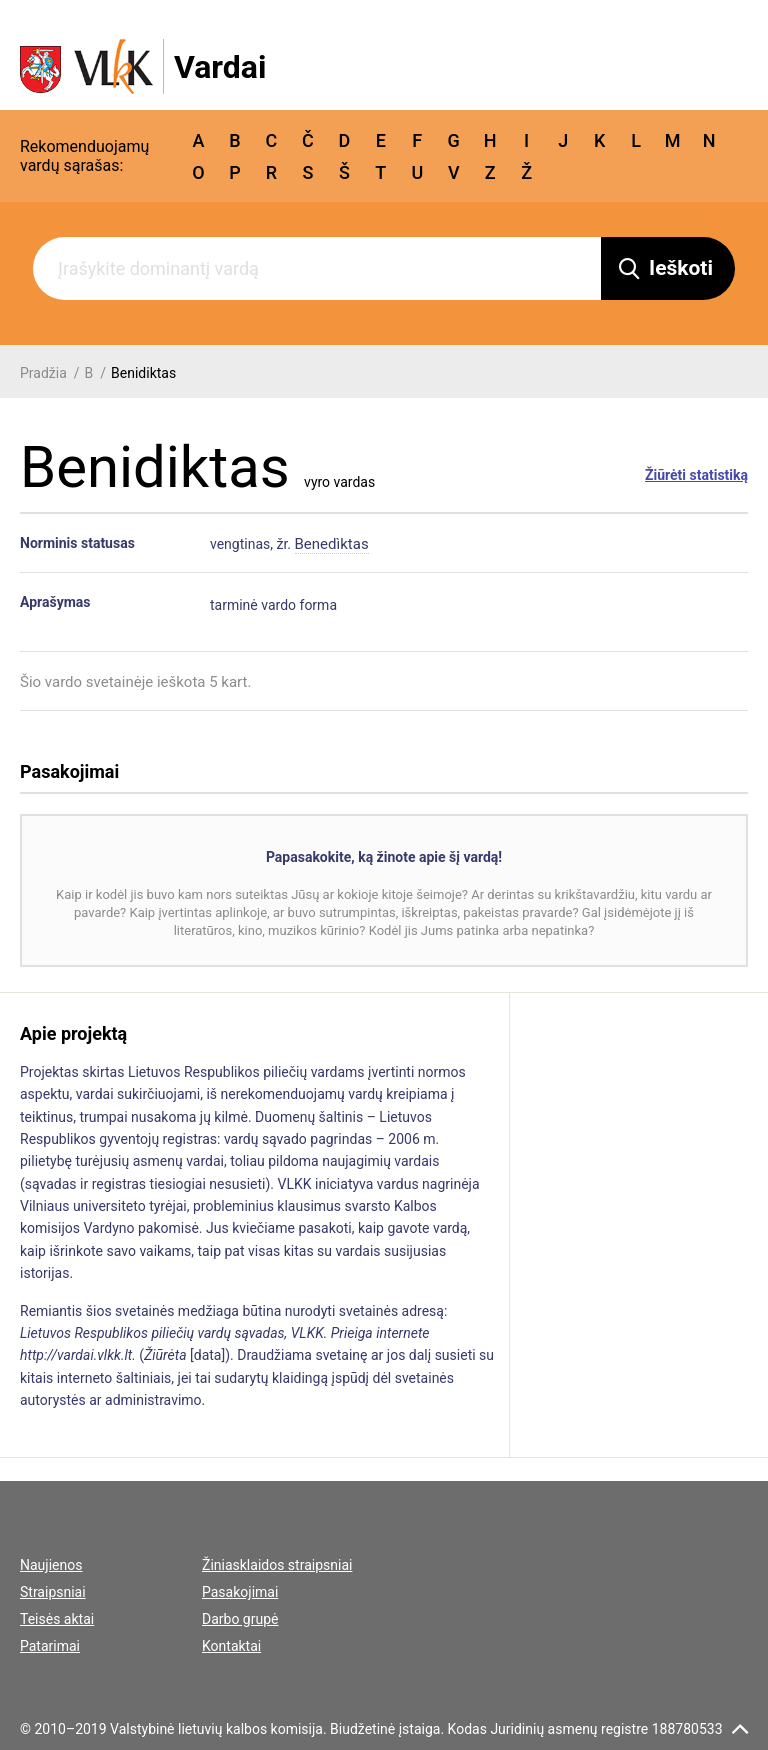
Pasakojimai (240, 1592)
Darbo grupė (240, 1619)
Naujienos (51, 1565)
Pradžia (43, 373)
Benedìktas (332, 544)
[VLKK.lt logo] (143, 66)
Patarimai (50, 1646)
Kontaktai (231, 1646)
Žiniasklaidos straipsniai (277, 1565)
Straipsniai (53, 1592)
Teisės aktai (57, 1619)
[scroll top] (740, 1729)
